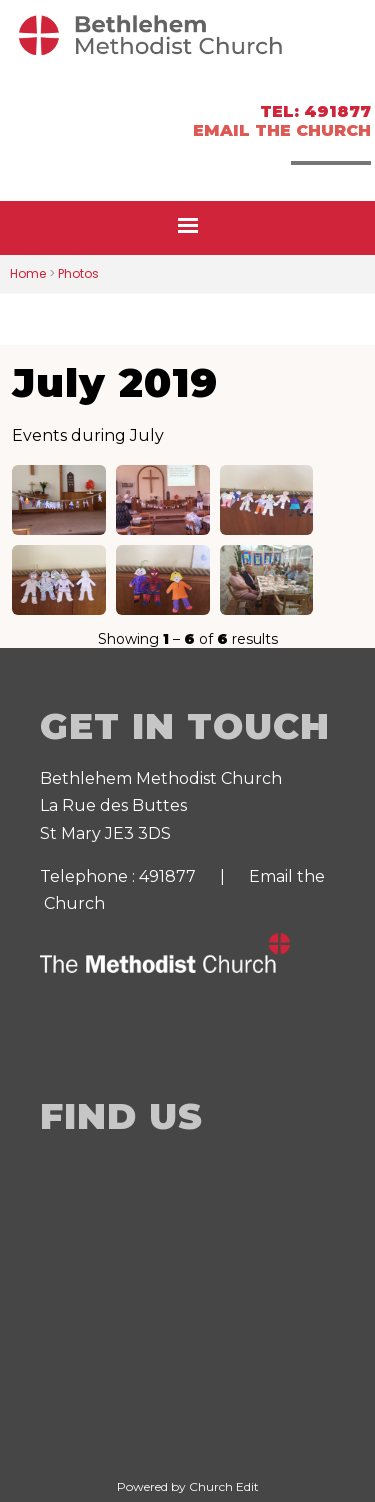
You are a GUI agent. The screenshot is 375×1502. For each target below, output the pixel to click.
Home (28, 273)
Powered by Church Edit (188, 1486)
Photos (78, 273)
